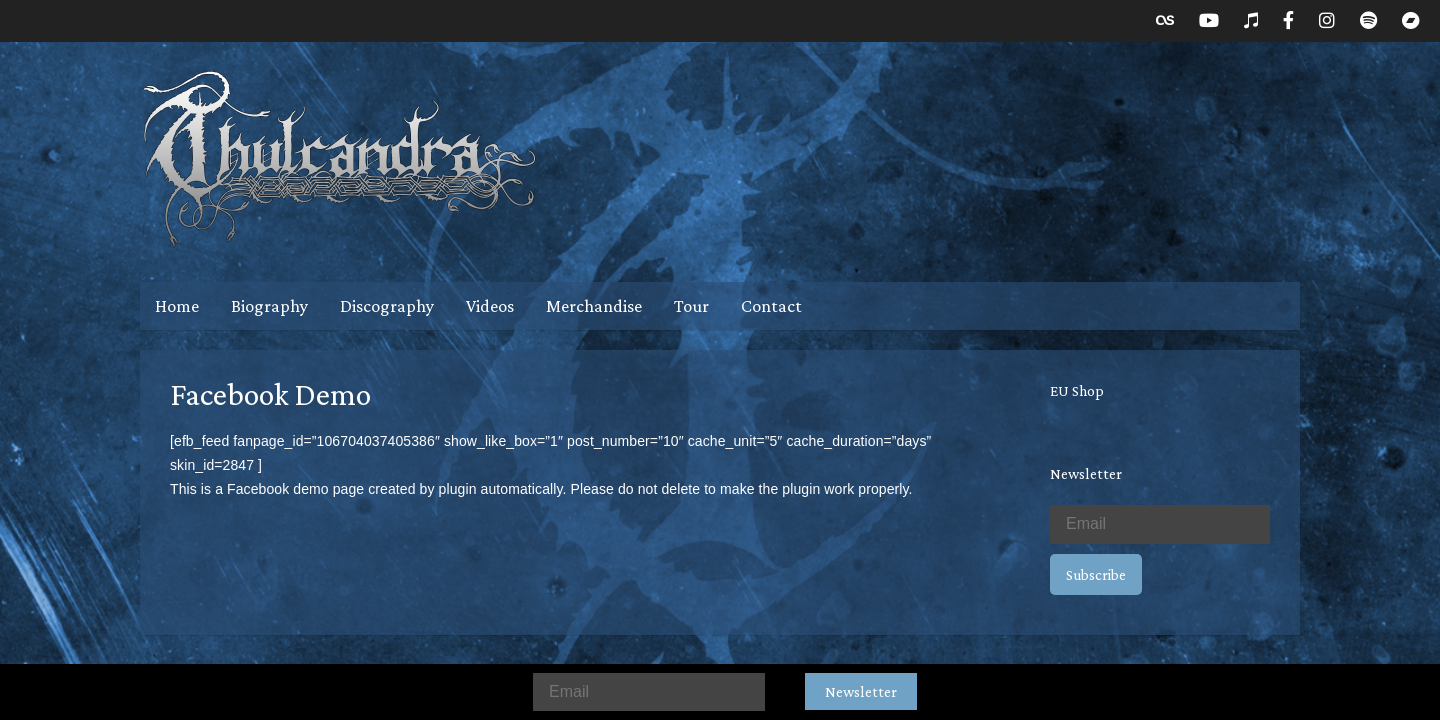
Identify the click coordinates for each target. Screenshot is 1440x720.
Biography (269, 306)
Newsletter (861, 691)
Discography (387, 306)
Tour (691, 306)
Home (177, 306)
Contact (771, 306)
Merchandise (594, 306)
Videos (490, 306)
